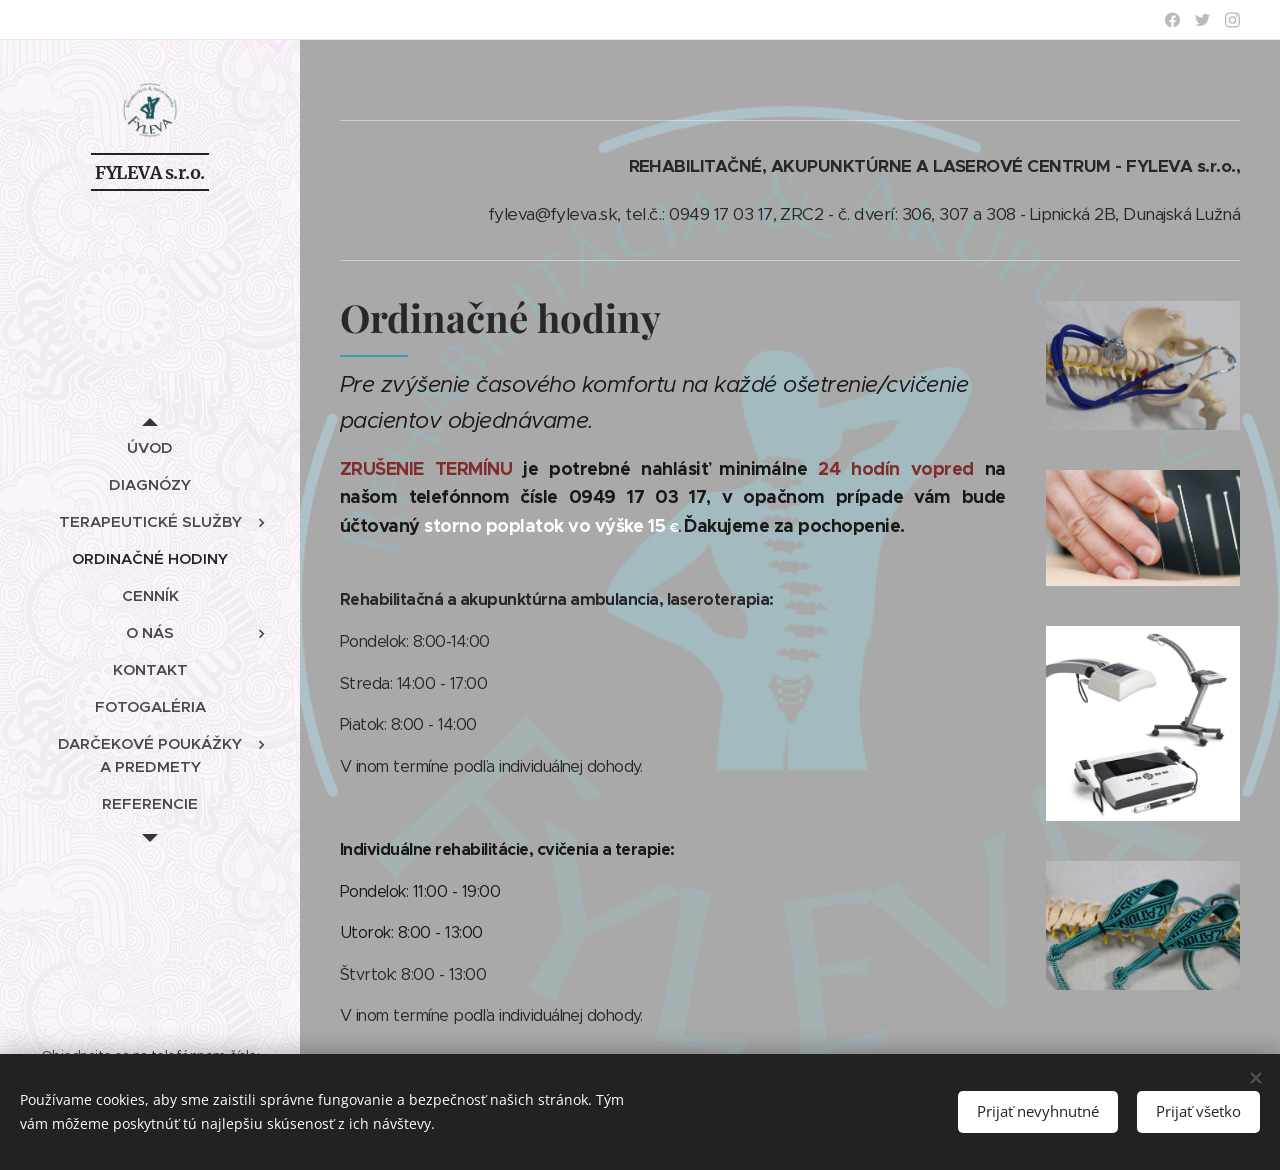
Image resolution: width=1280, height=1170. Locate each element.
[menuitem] (150, 447)
